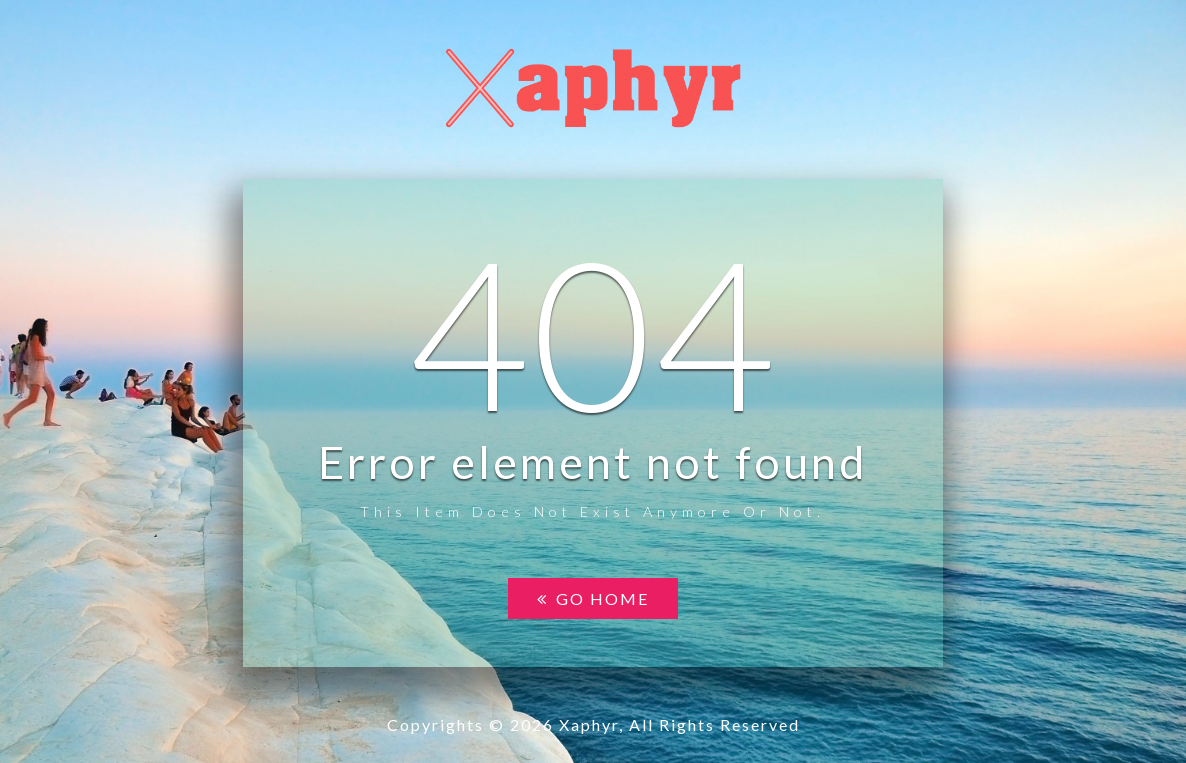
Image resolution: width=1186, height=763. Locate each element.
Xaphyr (589, 724)
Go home (593, 598)
